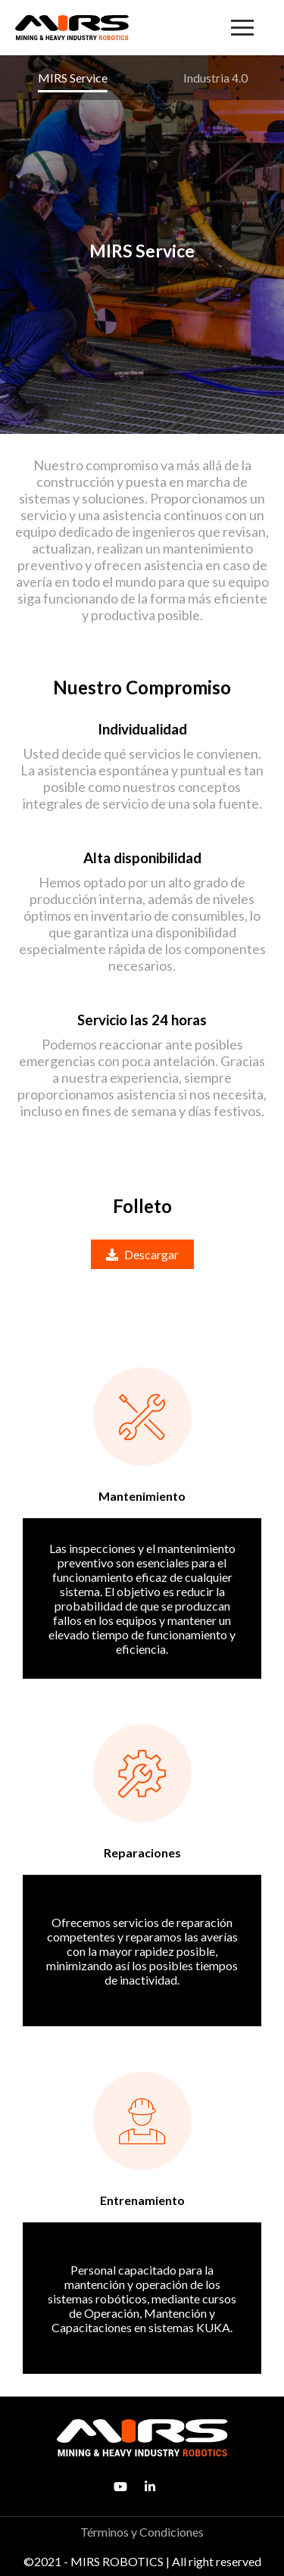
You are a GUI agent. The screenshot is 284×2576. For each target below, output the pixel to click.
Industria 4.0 (215, 77)
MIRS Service (73, 77)
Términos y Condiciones (142, 2532)
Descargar (142, 1254)
